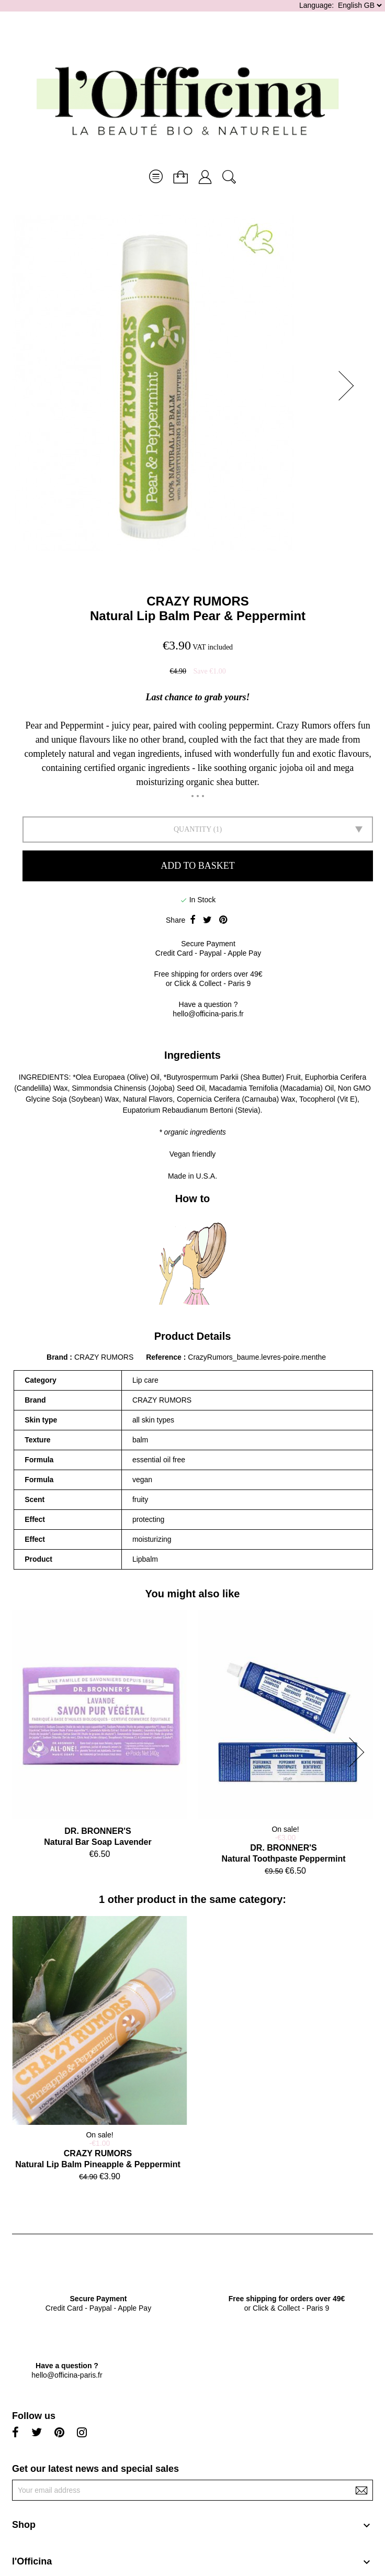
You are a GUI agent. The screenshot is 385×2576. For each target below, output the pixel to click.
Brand (57, 1357)
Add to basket (197, 865)
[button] (349, 385)
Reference (165, 1357)
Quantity (192, 829)
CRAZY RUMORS (197, 601)
